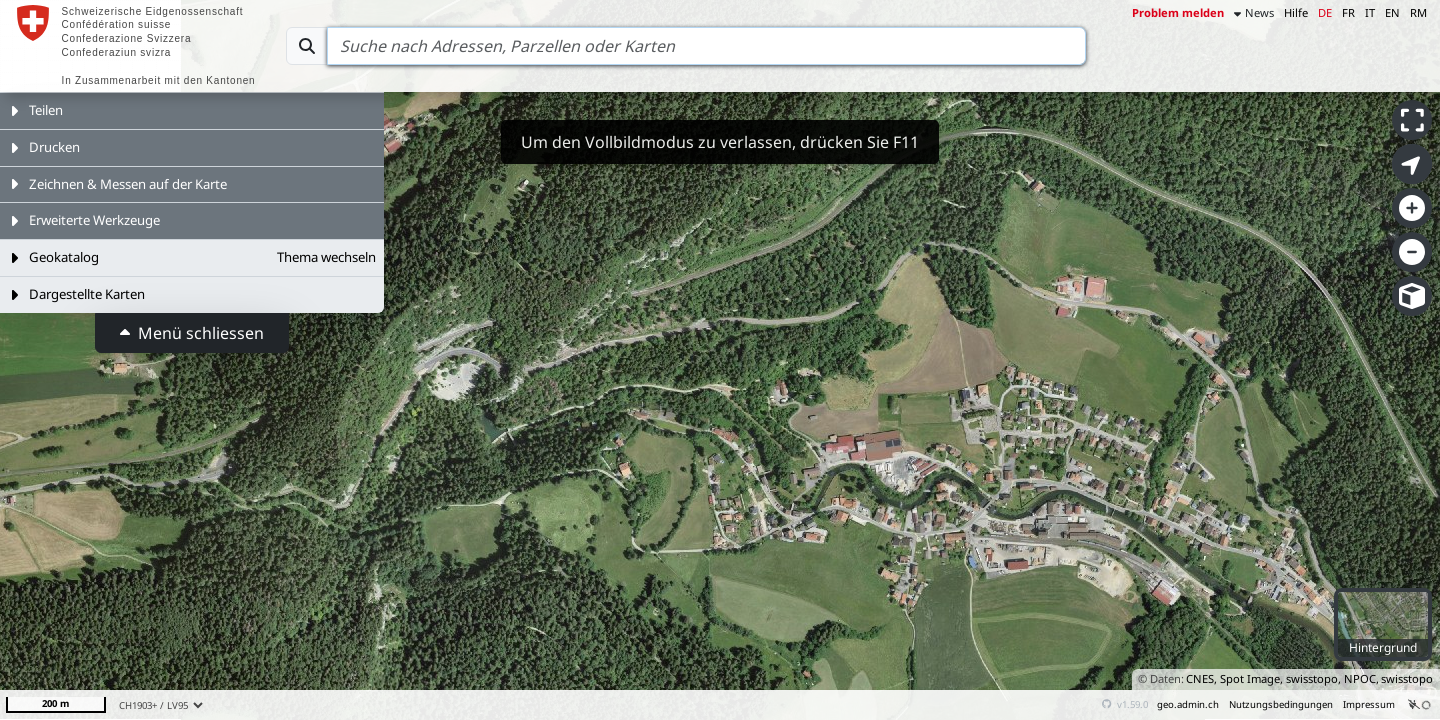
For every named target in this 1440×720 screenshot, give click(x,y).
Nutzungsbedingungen (1281, 704)
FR (1348, 12)
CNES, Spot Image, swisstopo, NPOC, (1282, 678)
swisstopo (1407, 678)
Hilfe (1296, 12)
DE (1325, 12)
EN (1392, 12)
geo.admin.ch (1188, 704)
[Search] (706, 46)
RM (1418, 12)
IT (1370, 12)
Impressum (1369, 704)
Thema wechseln (326, 257)
